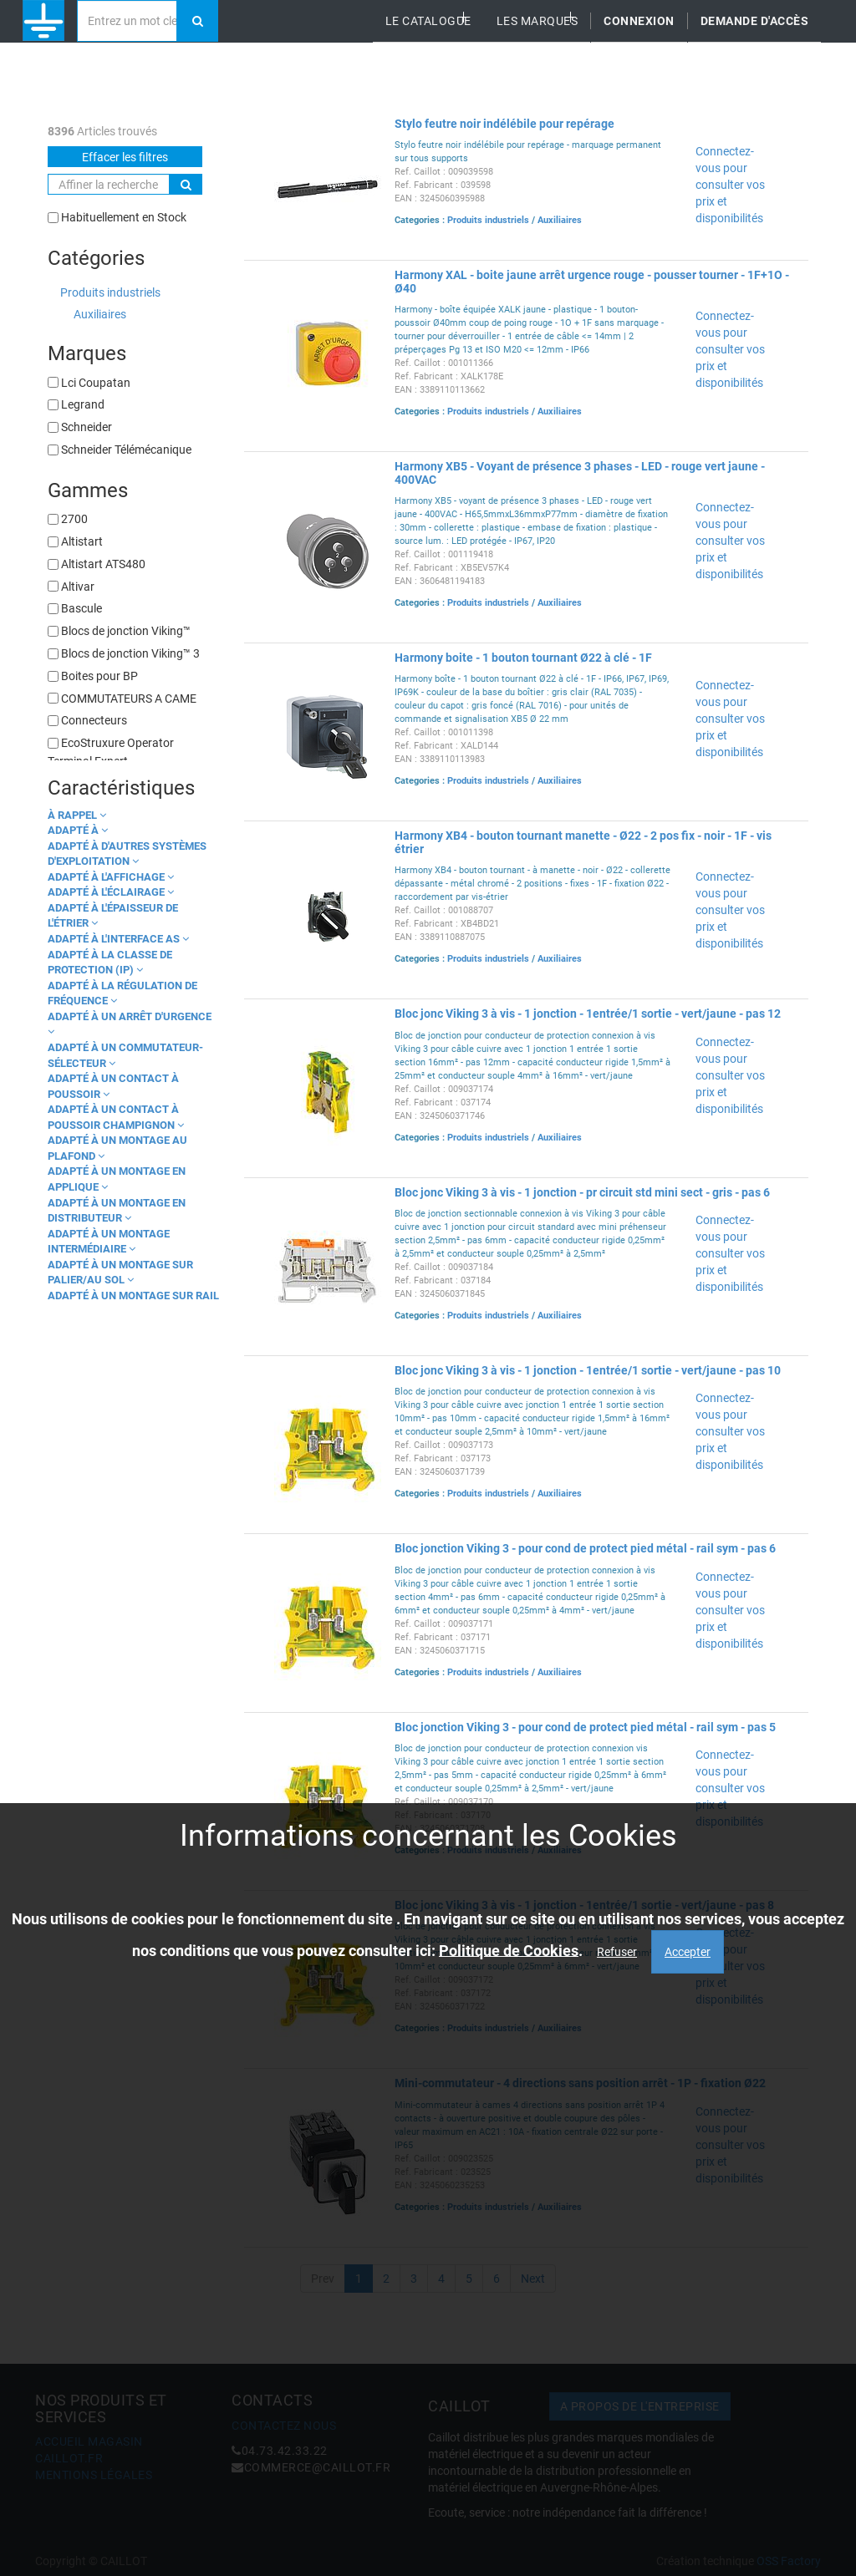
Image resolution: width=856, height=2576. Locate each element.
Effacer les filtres (125, 157)
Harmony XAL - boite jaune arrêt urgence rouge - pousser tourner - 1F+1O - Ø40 (592, 281)
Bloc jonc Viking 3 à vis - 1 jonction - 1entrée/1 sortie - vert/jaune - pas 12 (588, 1013)
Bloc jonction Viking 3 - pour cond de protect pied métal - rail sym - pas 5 (585, 1727)
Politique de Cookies (508, 1950)
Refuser (617, 1952)
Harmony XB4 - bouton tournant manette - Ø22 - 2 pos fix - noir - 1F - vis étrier (583, 842)
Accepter (688, 1952)
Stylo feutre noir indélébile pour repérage (504, 123)
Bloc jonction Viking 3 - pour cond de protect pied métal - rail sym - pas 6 (585, 1548)
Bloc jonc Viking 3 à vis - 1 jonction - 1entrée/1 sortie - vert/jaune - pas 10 (588, 1370)
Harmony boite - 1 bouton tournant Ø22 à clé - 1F (523, 657)
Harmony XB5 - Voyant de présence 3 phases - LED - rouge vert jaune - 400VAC (580, 472)
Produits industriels (110, 292)
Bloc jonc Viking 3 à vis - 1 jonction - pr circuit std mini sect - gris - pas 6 (582, 1192)
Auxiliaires (100, 314)
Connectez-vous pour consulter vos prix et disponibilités (730, 185)
